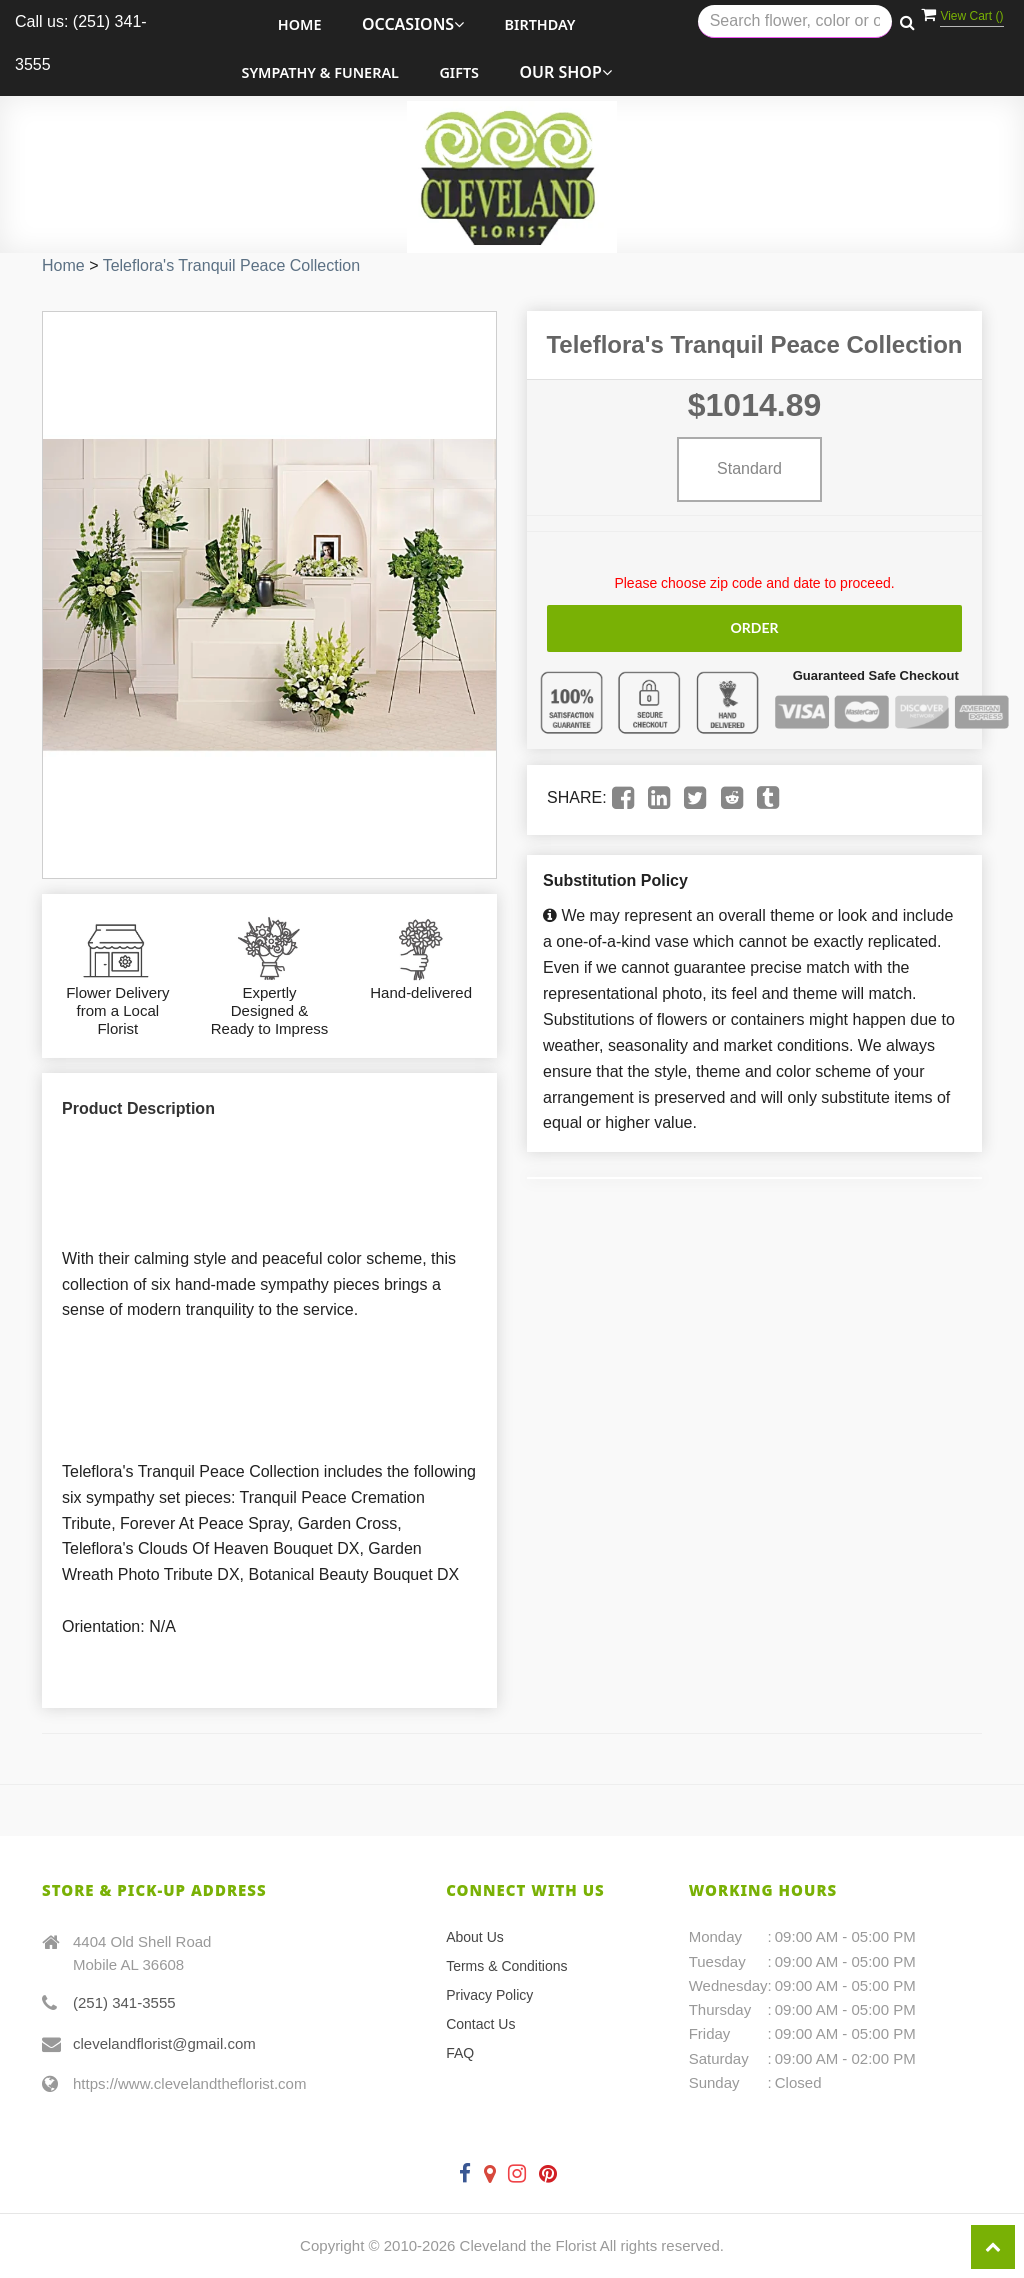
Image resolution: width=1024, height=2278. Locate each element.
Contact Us (480, 2024)
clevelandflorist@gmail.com (164, 2043)
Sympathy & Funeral (320, 72)
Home (300, 24)
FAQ (460, 2053)
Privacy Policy (489, 1995)
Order (754, 627)
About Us (475, 1937)
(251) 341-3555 (124, 2002)
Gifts (459, 72)
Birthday (540, 24)
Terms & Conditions (506, 1966)
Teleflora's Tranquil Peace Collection (231, 265)
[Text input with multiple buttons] (795, 21)
